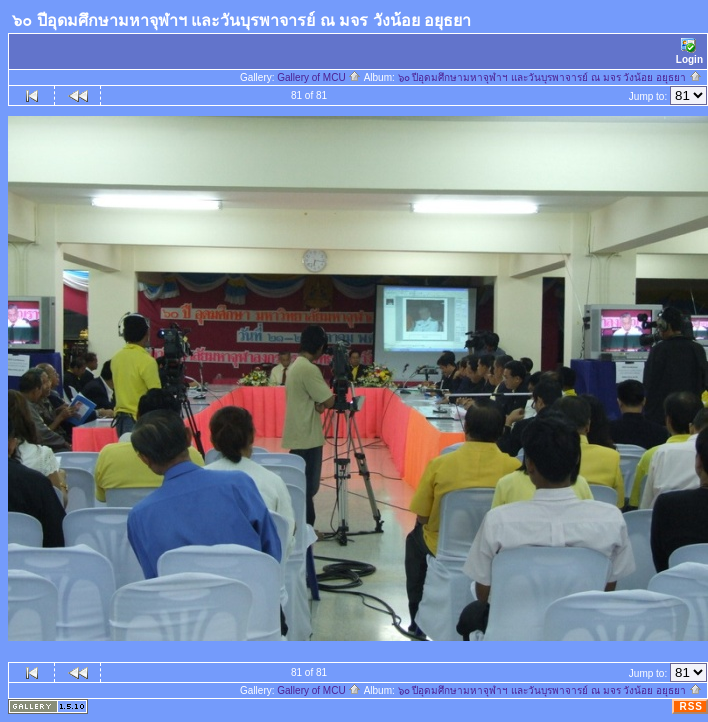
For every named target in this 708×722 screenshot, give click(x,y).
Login (689, 51)
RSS (691, 706)
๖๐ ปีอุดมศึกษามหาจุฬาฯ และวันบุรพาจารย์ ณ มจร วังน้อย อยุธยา (550, 77)
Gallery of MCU (319, 77)
